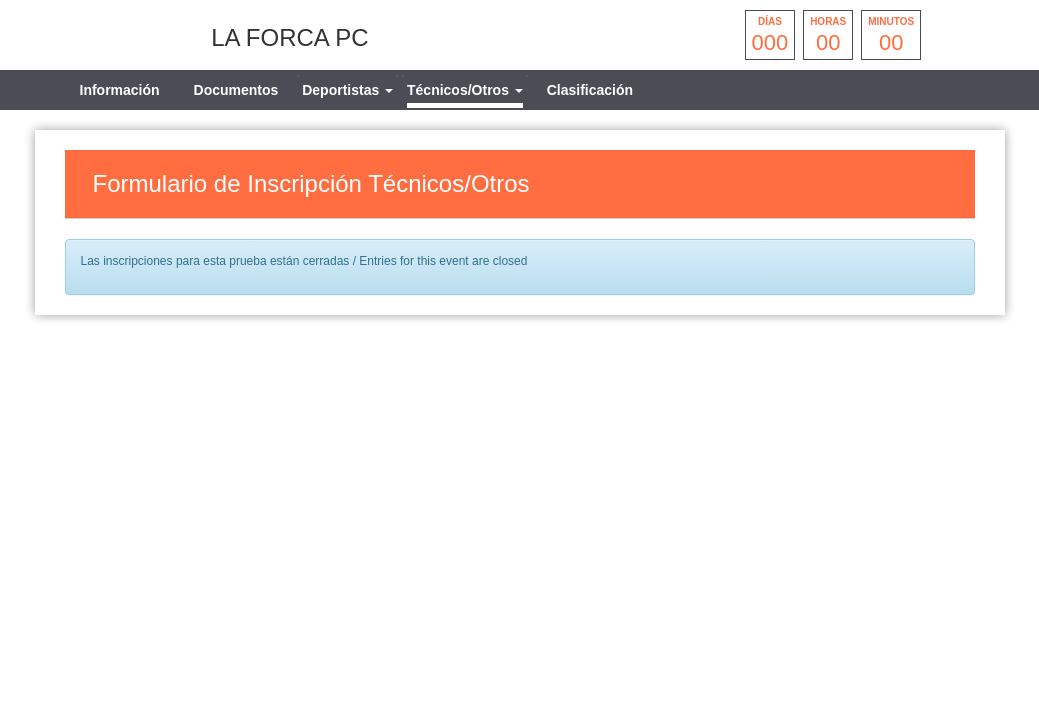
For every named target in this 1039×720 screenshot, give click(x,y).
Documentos (236, 90)
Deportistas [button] (347, 90)
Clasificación (590, 90)
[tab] (347, 90)
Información (120, 90)
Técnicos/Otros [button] (465, 90)
